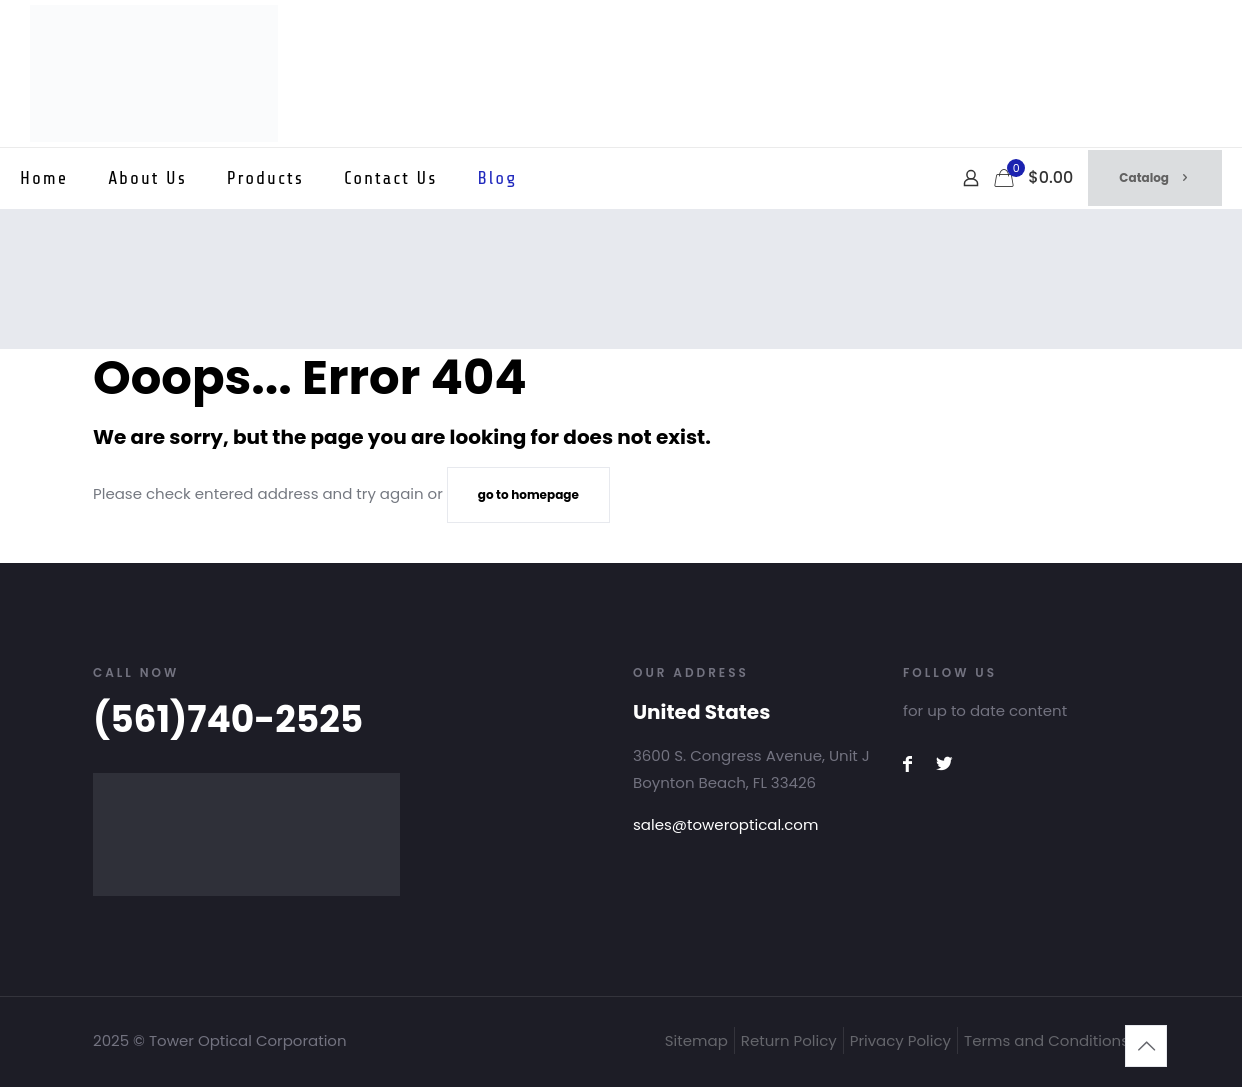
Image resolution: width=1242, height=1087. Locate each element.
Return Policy (789, 1040)
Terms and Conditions (1046, 1040)
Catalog (1155, 177)
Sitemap (696, 1040)
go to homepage (528, 494)
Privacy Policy (900, 1040)
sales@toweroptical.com (725, 824)
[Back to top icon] (1146, 1046)
